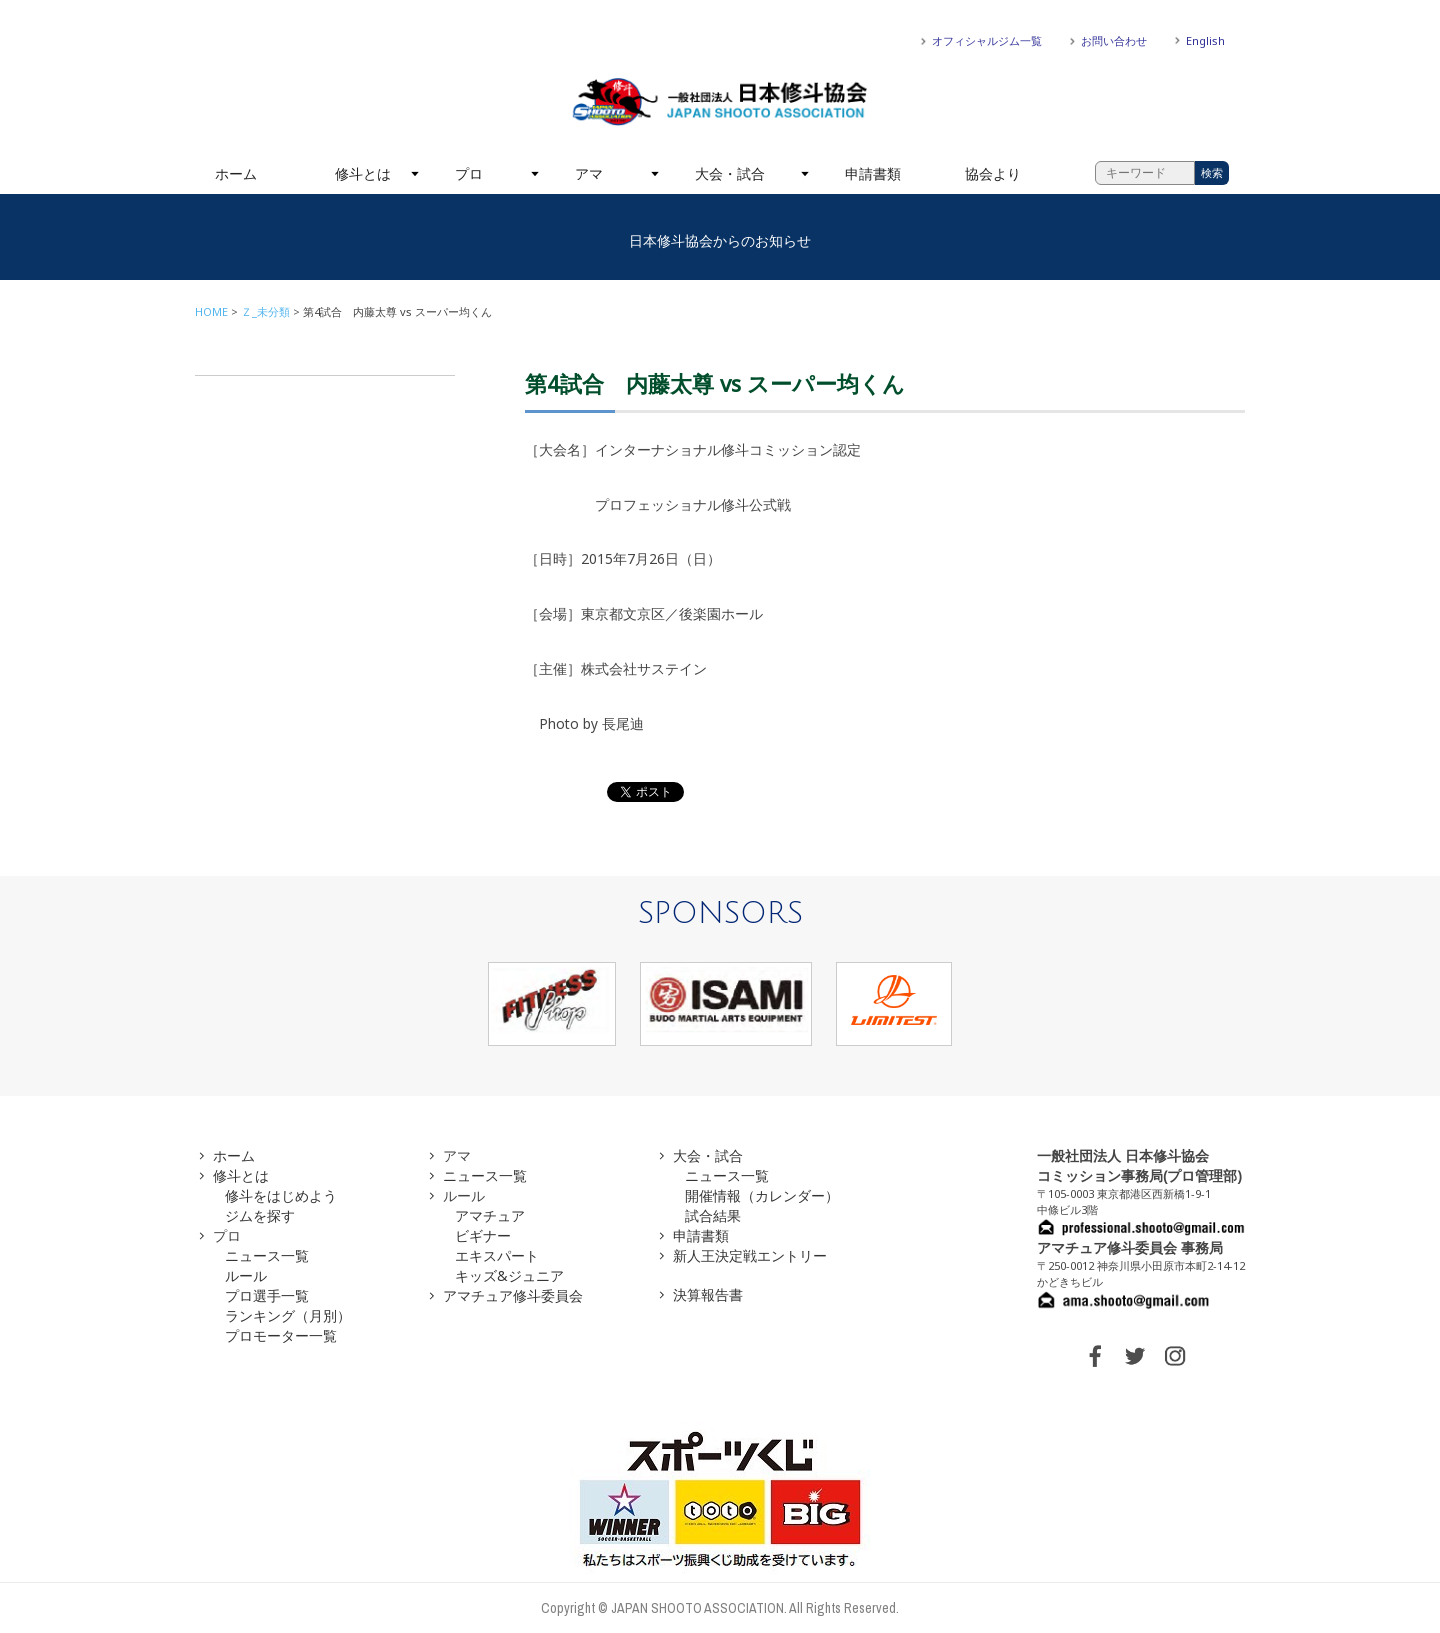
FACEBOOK (1095, 1356)
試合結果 (713, 1215)
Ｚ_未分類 (265, 311)
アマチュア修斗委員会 (513, 1295)
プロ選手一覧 (267, 1295)
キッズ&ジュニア (509, 1275)
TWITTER (1135, 1356)
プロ (469, 173)
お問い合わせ (1114, 40)
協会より (993, 173)
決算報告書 (708, 1294)
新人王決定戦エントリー (750, 1255)
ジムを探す (260, 1215)
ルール (246, 1275)
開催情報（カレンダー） (762, 1195)
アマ (589, 173)
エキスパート (497, 1255)
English (1205, 40)
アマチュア (490, 1215)
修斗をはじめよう (281, 1195)
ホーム (236, 173)
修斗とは (363, 173)
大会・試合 (730, 173)
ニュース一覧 (267, 1255)
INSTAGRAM (1175, 1356)
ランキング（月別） (288, 1315)
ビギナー (483, 1235)
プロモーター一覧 (281, 1335)
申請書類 (873, 173)
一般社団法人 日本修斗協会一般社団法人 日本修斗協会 (720, 102)
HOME (211, 311)
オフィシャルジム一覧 (987, 40)
